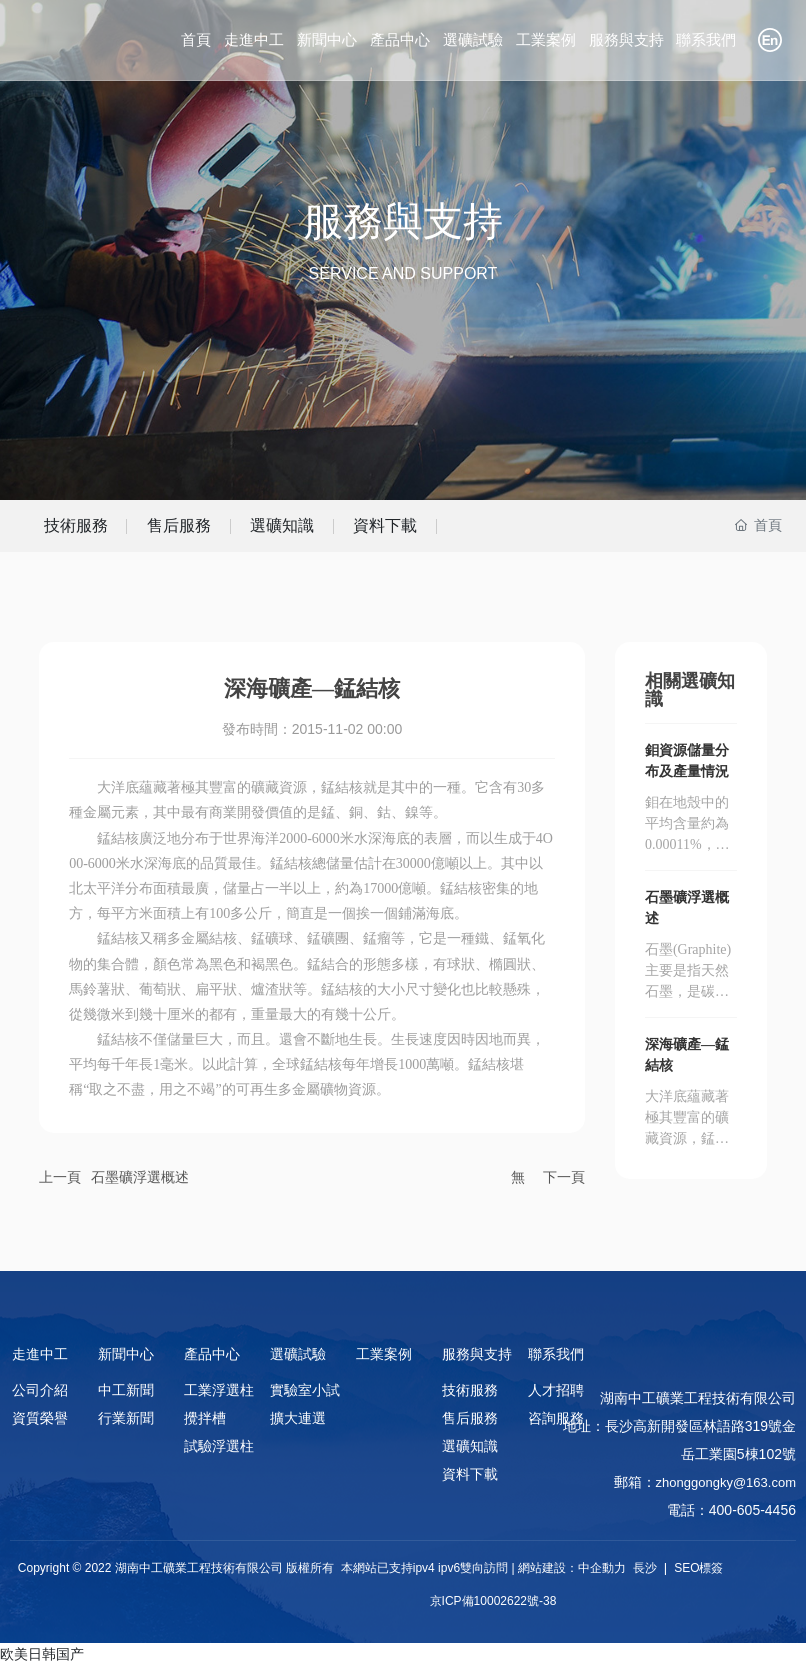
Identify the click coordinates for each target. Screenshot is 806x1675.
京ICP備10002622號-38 (493, 1610)
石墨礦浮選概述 (140, 1185)
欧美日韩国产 (42, 1663)
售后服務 (225, 529)
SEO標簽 (697, 1577)
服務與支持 (403, 221)
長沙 (645, 1577)
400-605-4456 (752, 1519)
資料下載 (493, 529)
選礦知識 (359, 529)
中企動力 (602, 1577)
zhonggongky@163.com (726, 1491)
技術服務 (91, 529)
